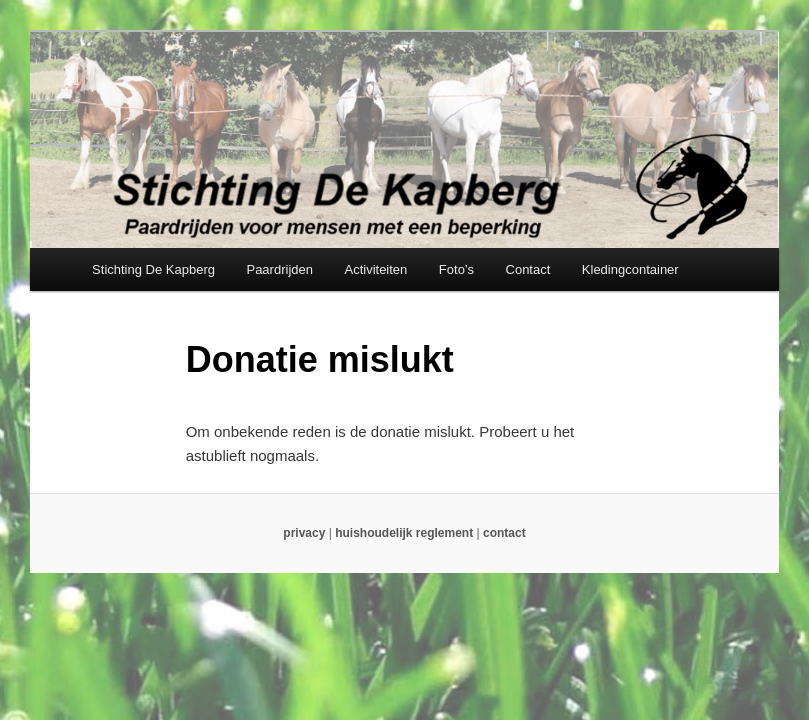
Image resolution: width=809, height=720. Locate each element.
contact (504, 533)
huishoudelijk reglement (404, 533)
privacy (304, 533)
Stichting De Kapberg (153, 269)
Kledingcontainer (630, 269)
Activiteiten (375, 269)
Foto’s (456, 269)
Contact (528, 269)
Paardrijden (279, 269)
